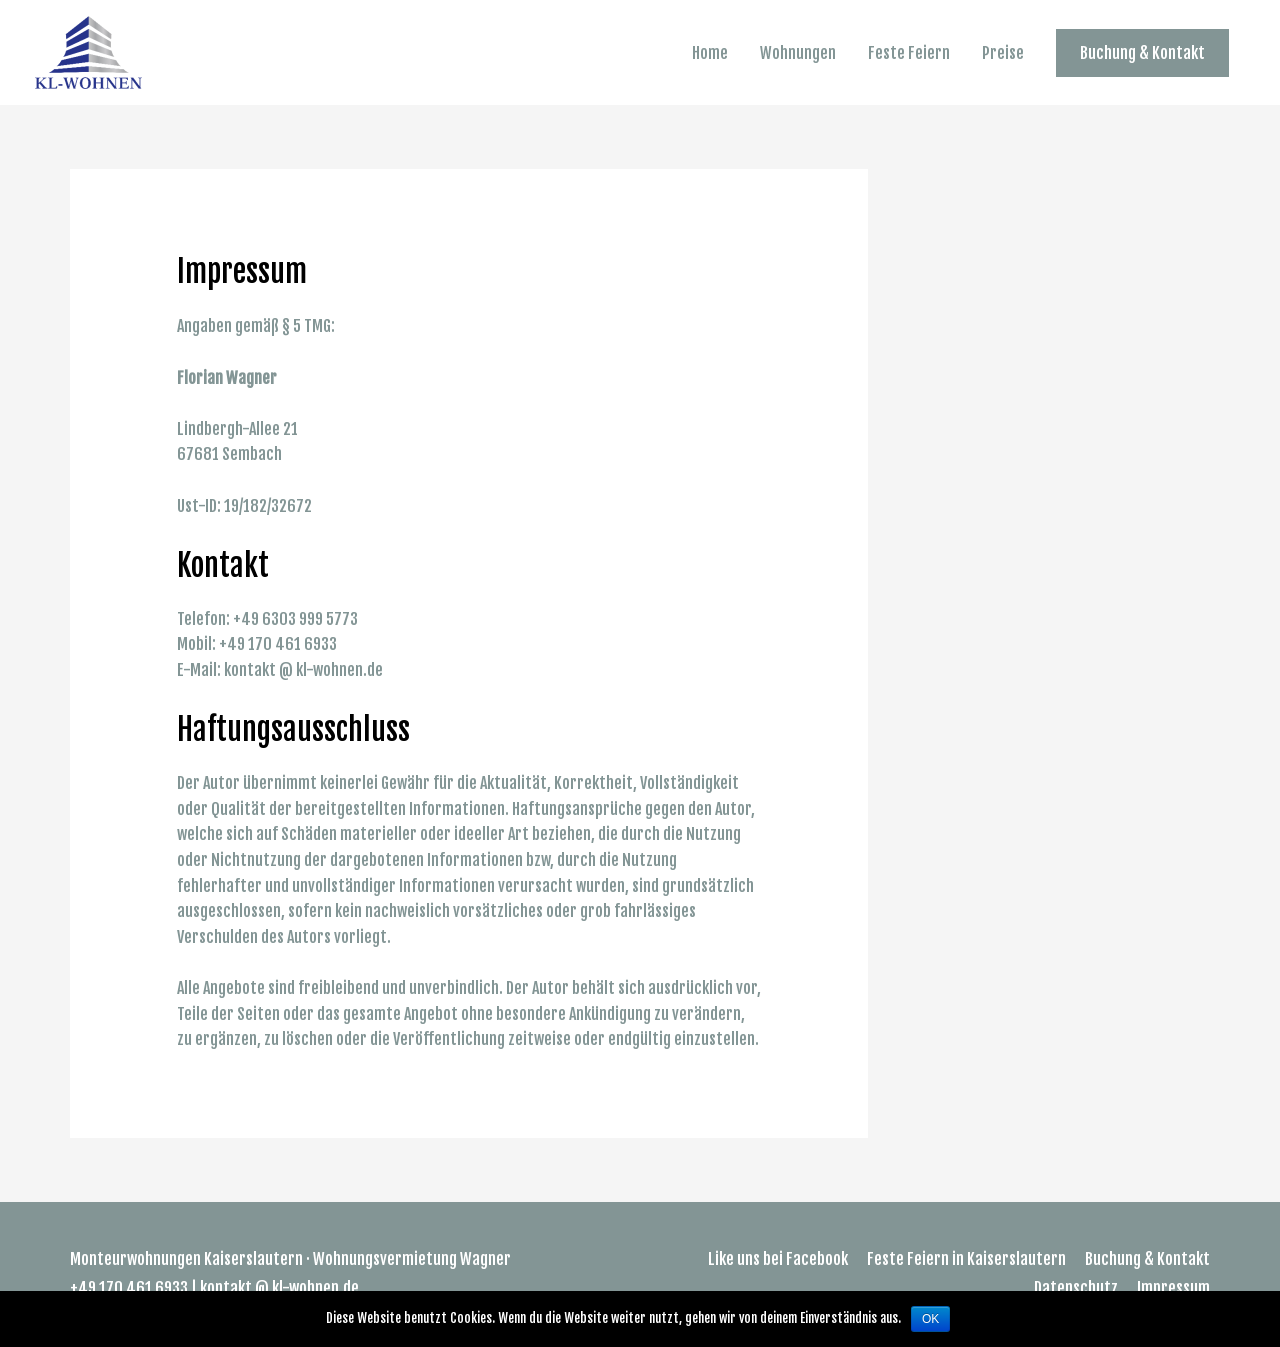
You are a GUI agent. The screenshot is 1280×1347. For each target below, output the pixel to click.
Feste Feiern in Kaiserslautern (966, 1259)
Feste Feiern (909, 53)
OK (930, 1319)
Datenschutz (1076, 1288)
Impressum (1173, 1288)
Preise (1003, 53)
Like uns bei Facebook (778, 1259)
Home (710, 53)
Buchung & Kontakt (1147, 1259)
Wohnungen (798, 53)
